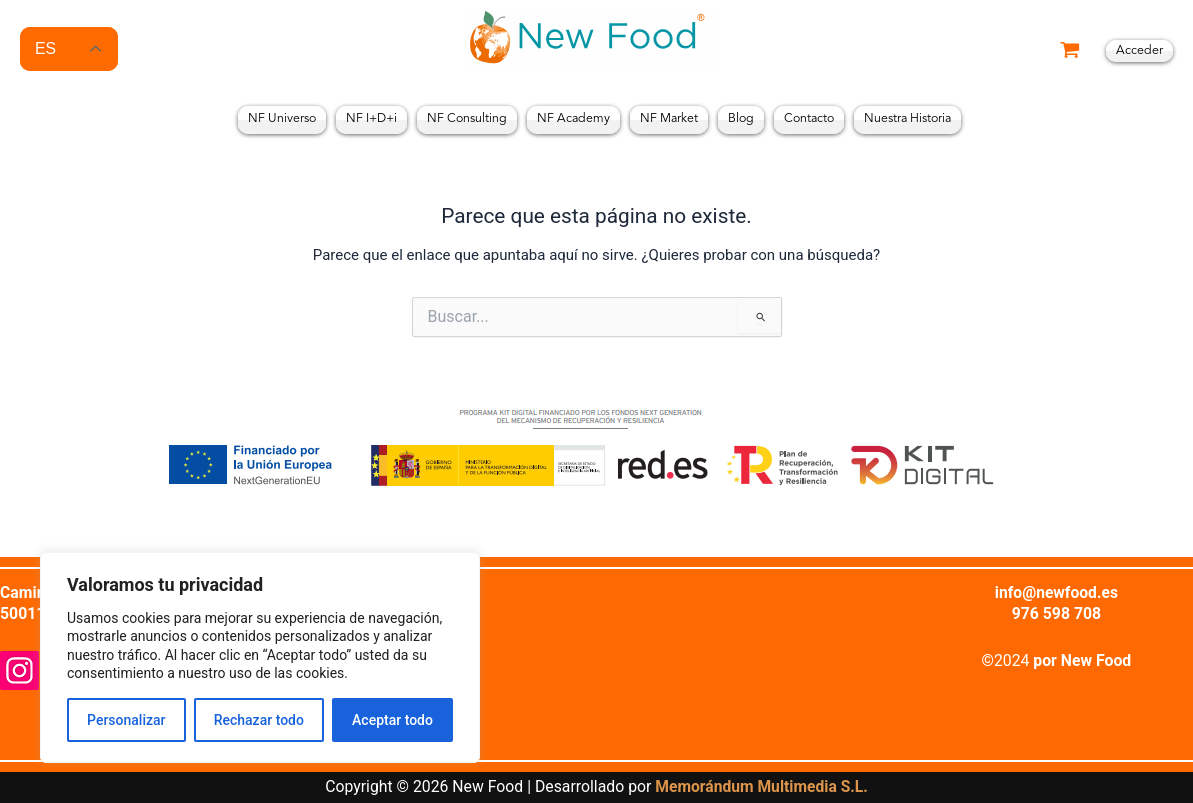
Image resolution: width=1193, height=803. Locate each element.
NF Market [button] (669, 119)
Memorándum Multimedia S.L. (761, 786)
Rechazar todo (259, 720)
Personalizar (126, 720)
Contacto (809, 119)
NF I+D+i (371, 119)
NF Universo (282, 119)
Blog (741, 119)
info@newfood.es (1056, 591)
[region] (260, 657)
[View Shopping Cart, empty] (1070, 51)
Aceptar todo (392, 720)
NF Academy (573, 119)
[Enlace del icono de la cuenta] (1139, 52)
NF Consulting (467, 119)
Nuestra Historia (907, 119)
